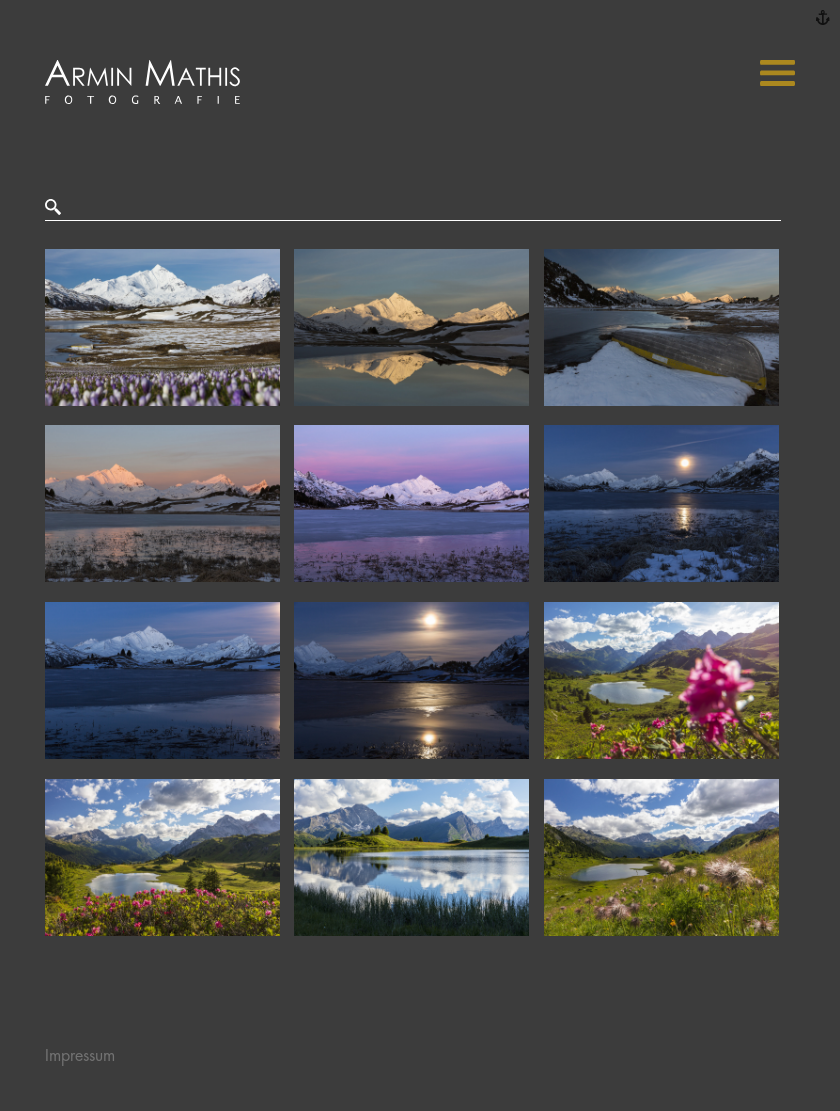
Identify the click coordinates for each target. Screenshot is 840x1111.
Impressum (80, 1056)
